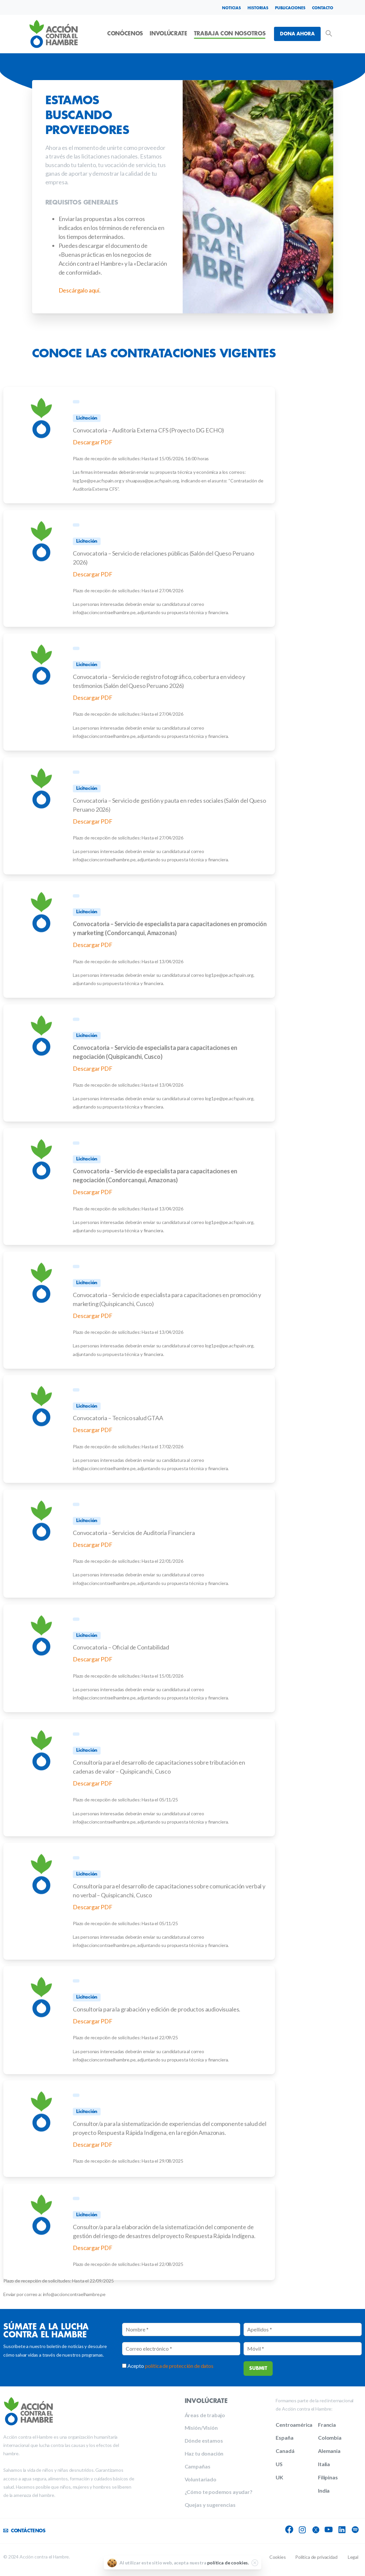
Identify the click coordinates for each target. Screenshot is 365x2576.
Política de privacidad (316, 2557)
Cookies (277, 2557)
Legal (353, 2557)
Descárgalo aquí (79, 290)
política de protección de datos (179, 2366)
